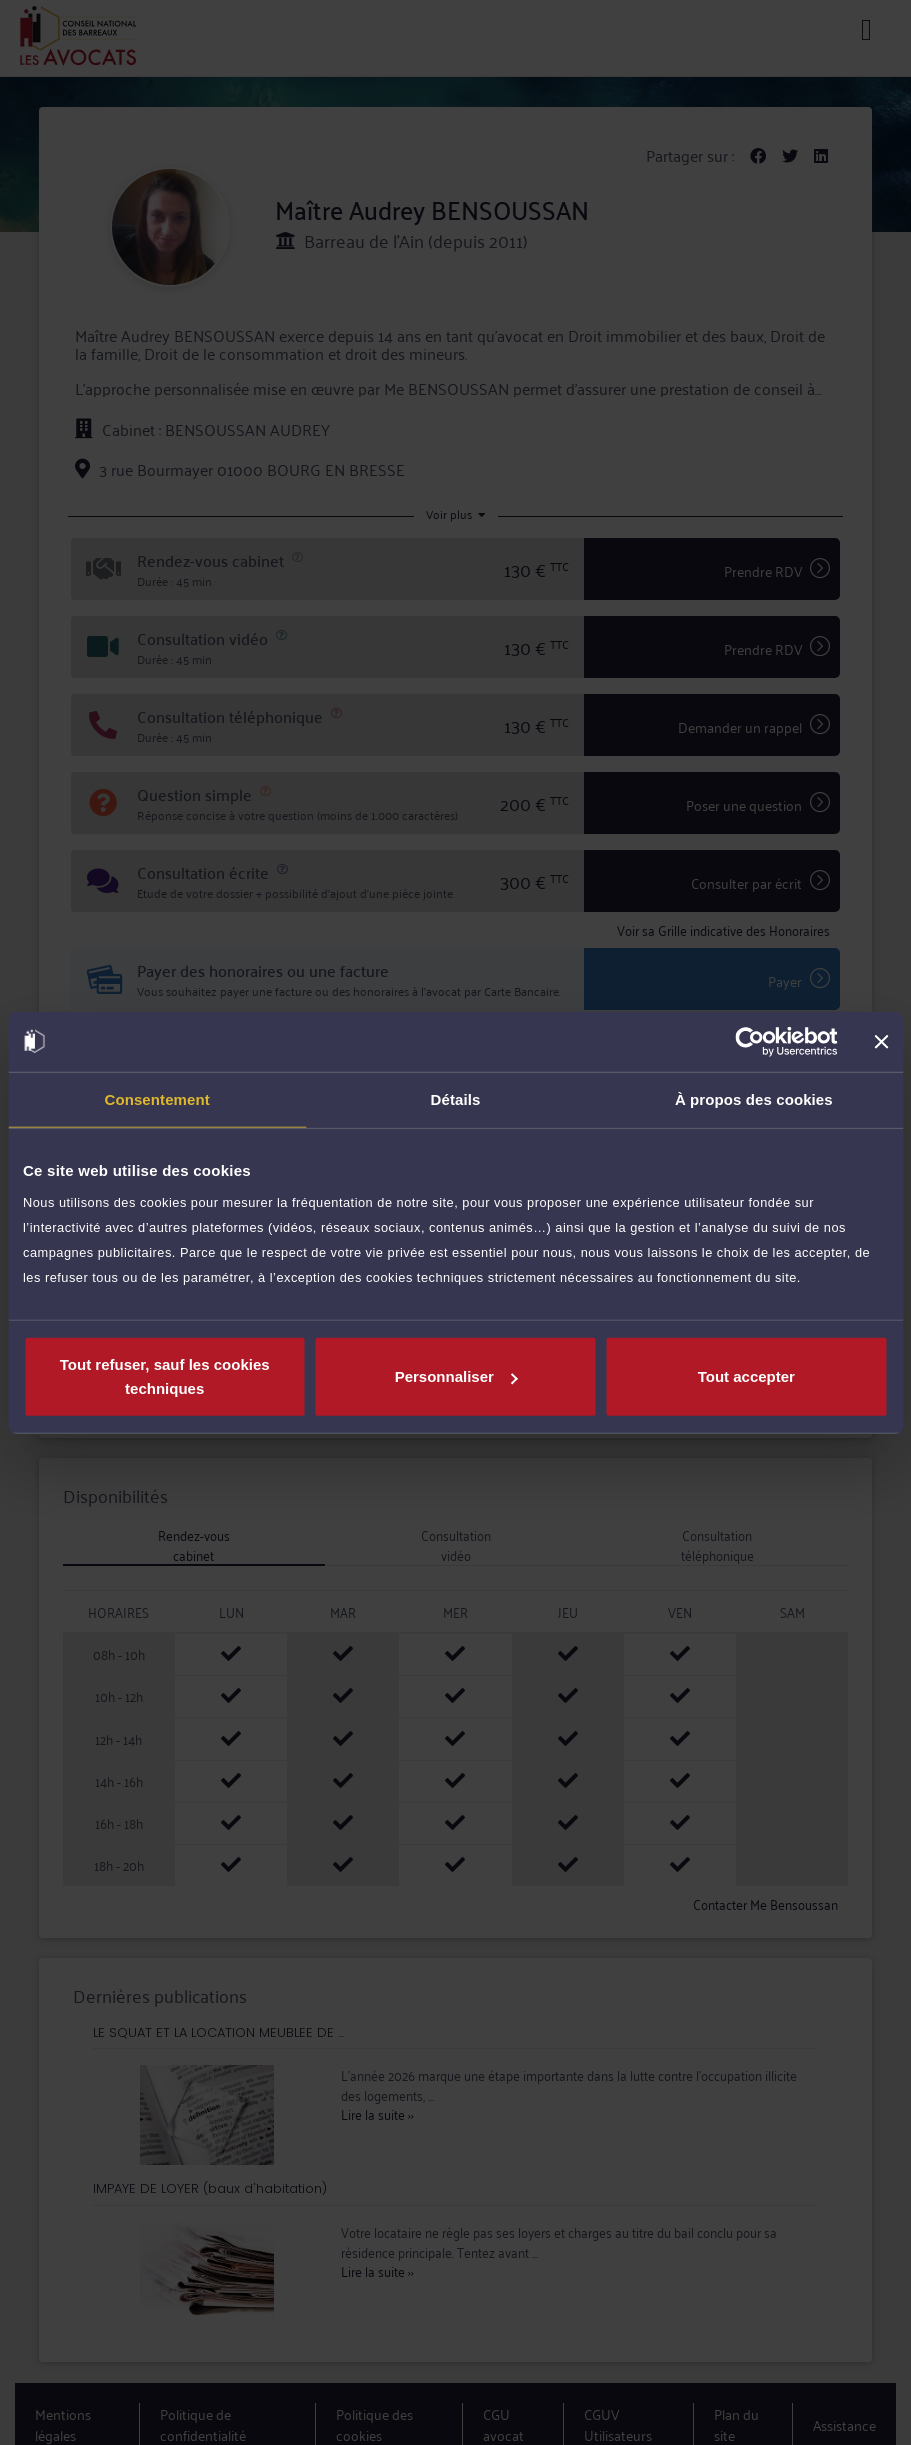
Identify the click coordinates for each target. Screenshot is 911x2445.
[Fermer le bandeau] (881, 1041)
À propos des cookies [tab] (754, 1098)
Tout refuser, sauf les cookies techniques (165, 1376)
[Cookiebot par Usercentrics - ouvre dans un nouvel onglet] (749, 1041)
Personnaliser (456, 1376)
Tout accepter (746, 1376)
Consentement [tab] (156, 1098)
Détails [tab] (456, 1098)
